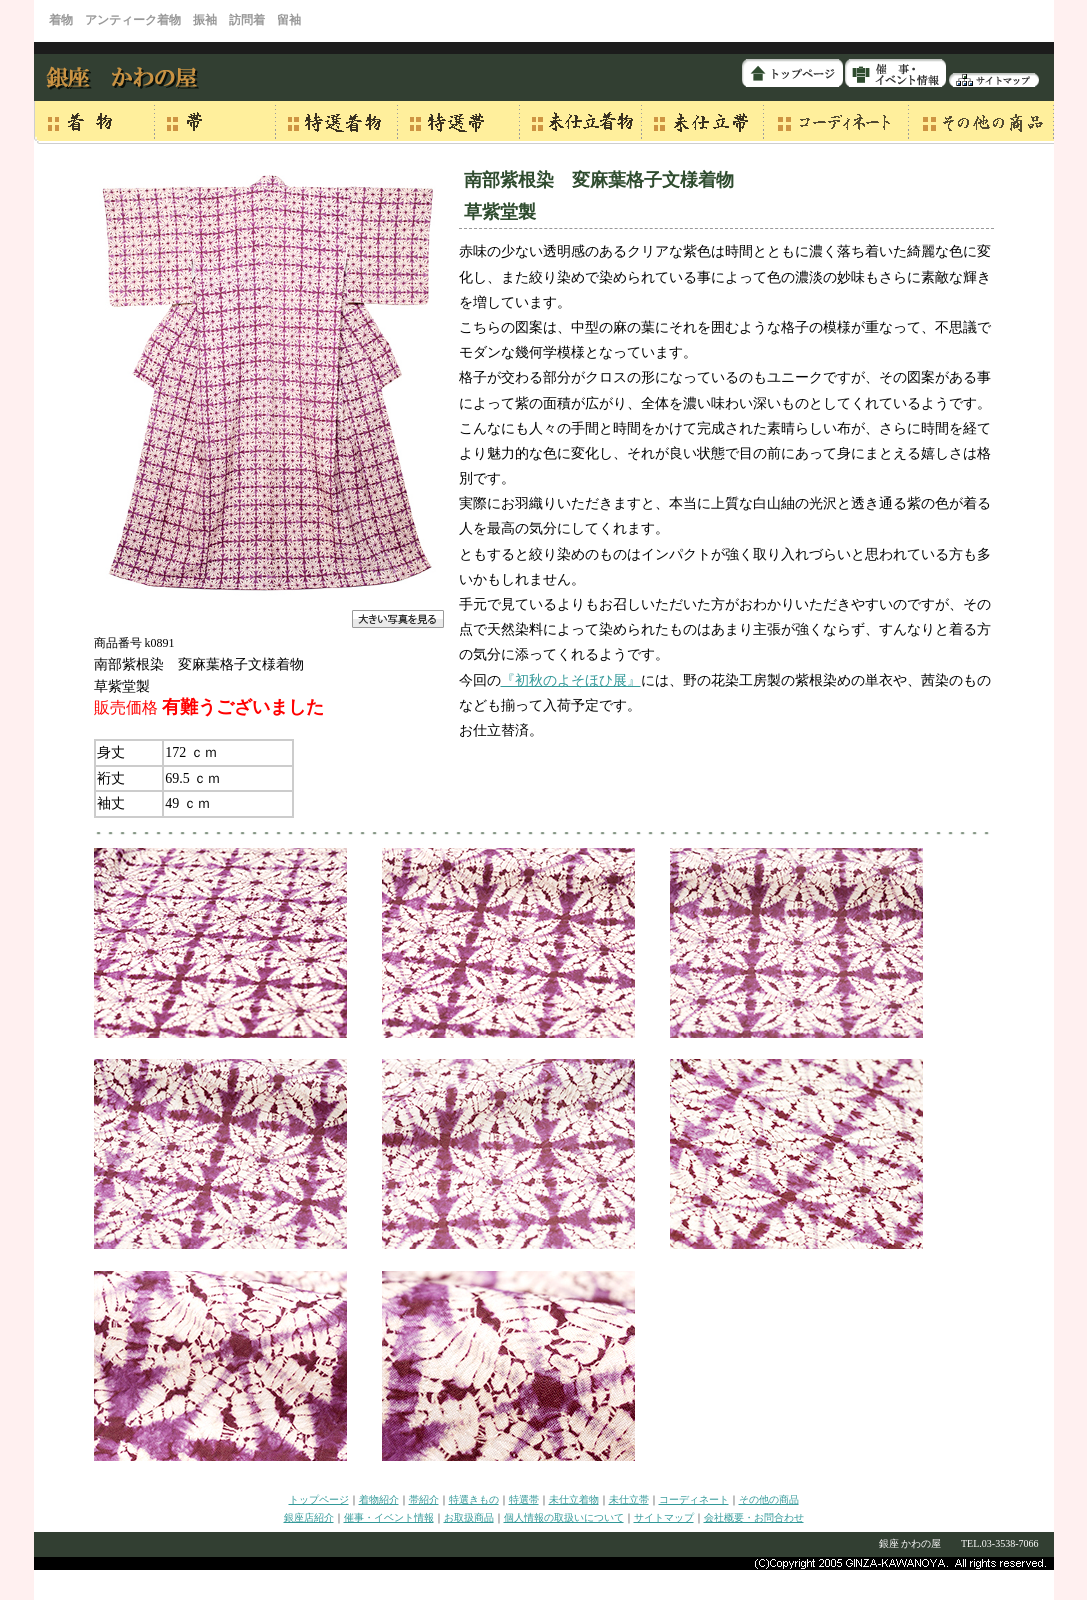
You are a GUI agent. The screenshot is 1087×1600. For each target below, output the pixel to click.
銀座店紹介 (309, 1517)
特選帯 (524, 1499)
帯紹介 (424, 1499)
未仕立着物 (574, 1499)
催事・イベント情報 (389, 1517)
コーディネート (694, 1499)
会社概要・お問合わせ (754, 1517)
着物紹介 (379, 1499)
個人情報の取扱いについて (564, 1517)
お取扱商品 (469, 1517)
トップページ (319, 1499)
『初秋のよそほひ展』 (571, 680)
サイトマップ (664, 1517)
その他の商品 (769, 1499)
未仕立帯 (629, 1499)
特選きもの (474, 1499)
